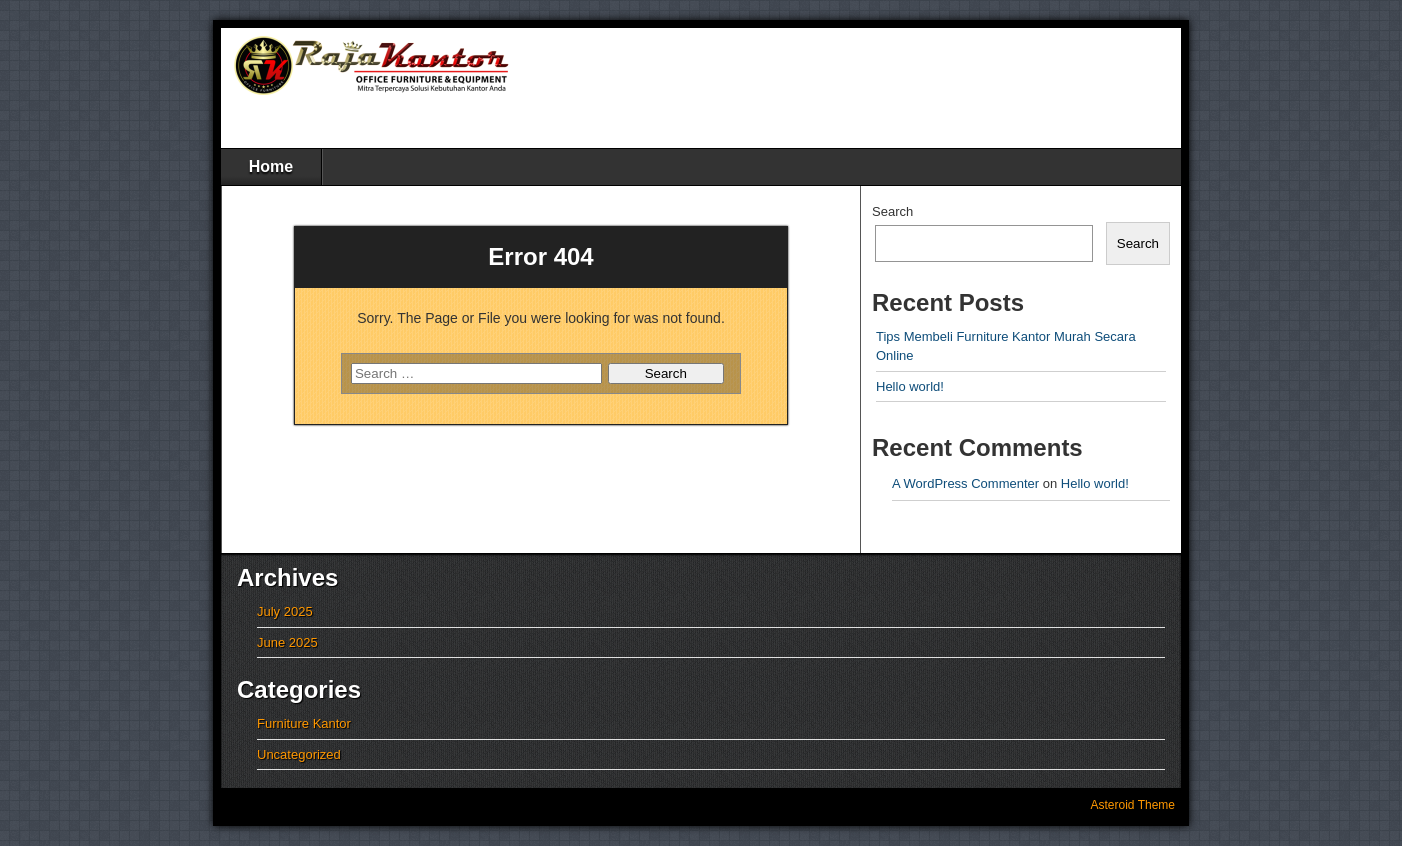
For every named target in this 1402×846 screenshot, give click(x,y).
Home (271, 166)
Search (892, 211)
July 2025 (285, 611)
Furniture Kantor (304, 723)
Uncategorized (299, 754)
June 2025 (287, 642)
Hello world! (910, 386)
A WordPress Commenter (965, 483)
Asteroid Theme (1133, 805)
